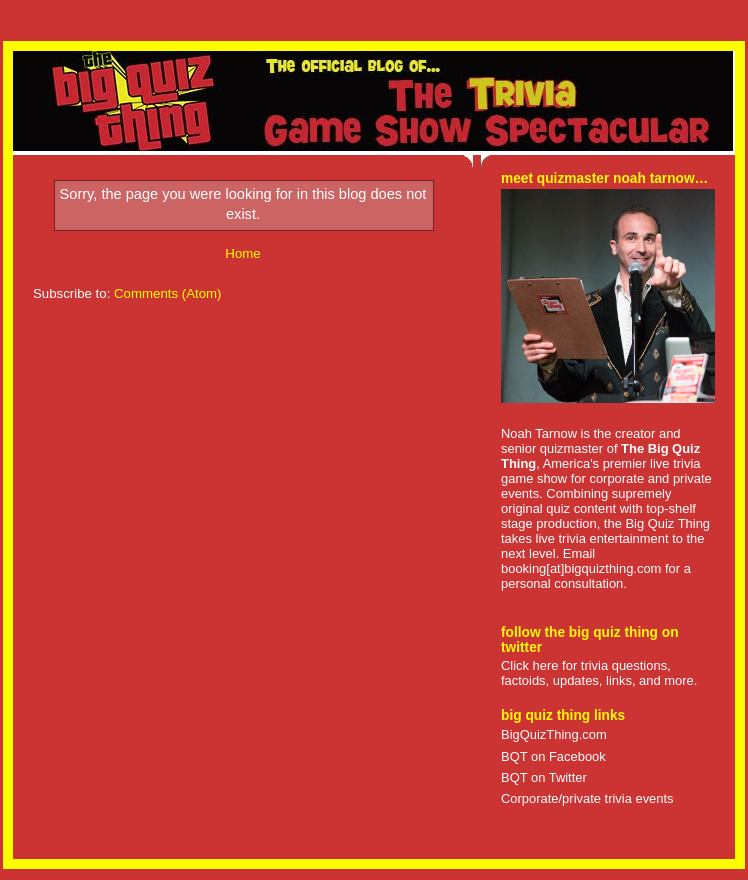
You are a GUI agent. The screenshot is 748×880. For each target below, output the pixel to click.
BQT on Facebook (553, 756)
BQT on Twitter (544, 777)
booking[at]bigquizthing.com (581, 568)
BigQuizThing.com (554, 734)
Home (242, 253)
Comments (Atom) (168, 293)
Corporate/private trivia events (587, 798)
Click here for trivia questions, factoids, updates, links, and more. (599, 673)
